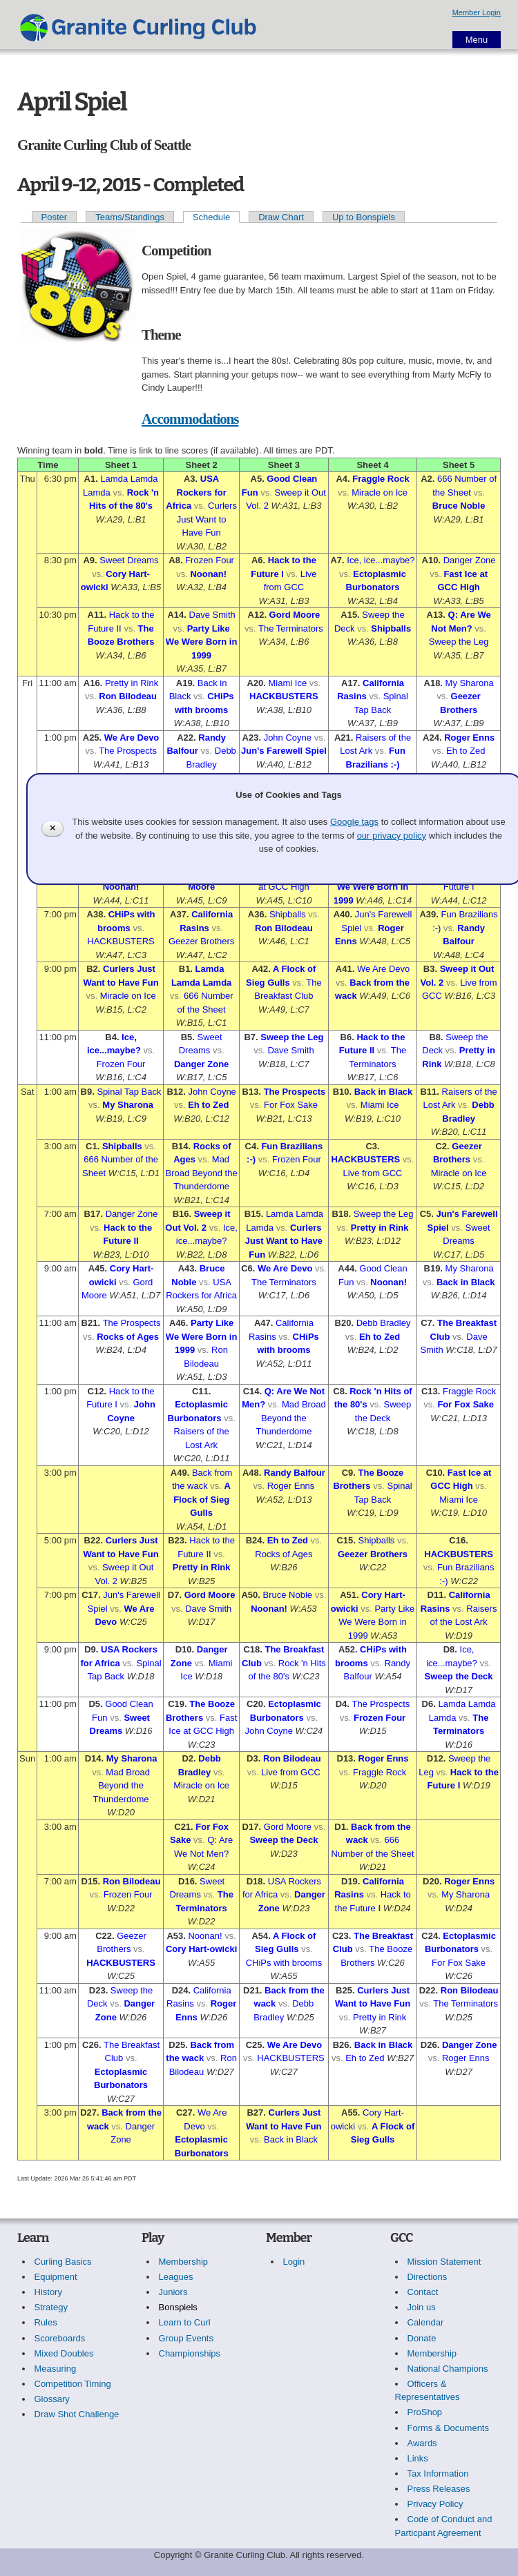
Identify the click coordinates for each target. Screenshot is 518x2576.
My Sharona (469, 683)
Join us (421, 2307)
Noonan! (208, 574)
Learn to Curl (185, 2322)
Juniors (173, 2292)
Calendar (425, 2322)
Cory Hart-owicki (201, 1949)
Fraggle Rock (380, 479)
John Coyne (287, 737)
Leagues (176, 2277)
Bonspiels (178, 2307)
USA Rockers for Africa (196, 492)
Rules (46, 2322)
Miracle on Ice (379, 492)
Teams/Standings (129, 217)
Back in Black (383, 1091)
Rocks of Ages (128, 1336)
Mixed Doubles (64, 2353)
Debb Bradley (383, 1323)
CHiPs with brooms (284, 1963)
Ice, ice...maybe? (380, 560)
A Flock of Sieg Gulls (202, 1499)
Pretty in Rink (131, 683)
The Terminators (290, 628)
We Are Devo (131, 737)
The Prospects (128, 750)
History (48, 2292)
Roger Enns (469, 737)
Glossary (52, 2399)
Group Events (186, 2338)
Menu (477, 40)
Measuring (56, 2368)
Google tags (354, 822)
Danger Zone (469, 560)
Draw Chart (281, 217)
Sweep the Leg (459, 641)
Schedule (211, 217)
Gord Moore (294, 614)
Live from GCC (373, 1173)
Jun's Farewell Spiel (284, 750)
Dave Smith (212, 614)
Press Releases (438, 2489)
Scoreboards (60, 2338)
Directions (427, 2277)
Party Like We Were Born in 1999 (202, 642)
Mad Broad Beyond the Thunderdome (202, 1172)
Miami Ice (288, 683)
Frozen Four (209, 560)
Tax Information (438, 2473)
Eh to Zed (465, 750)
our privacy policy (391, 835)
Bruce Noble (459, 505)
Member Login (476, 12)
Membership (184, 2261)
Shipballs (391, 628)
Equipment (56, 2277)
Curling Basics (63, 2261)
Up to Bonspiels (363, 217)
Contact (423, 2292)
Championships (190, 2353)
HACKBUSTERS (283, 696)
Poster (54, 217)
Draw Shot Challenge (77, 2414)
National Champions (447, 2368)
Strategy (51, 2307)
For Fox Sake (291, 1105)
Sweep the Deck (459, 1676)
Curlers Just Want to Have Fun (207, 519)
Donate (422, 2338)
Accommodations (190, 419)
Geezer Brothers (201, 941)
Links (417, 2458)
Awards (422, 2443)
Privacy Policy (435, 2504)
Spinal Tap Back (129, 1091)
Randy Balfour (294, 1472)
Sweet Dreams (128, 560)
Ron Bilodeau (128, 696)
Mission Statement (444, 2261)
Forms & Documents (448, 2428)
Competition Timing (73, 2384)
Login (294, 2261)
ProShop (425, 2412)
